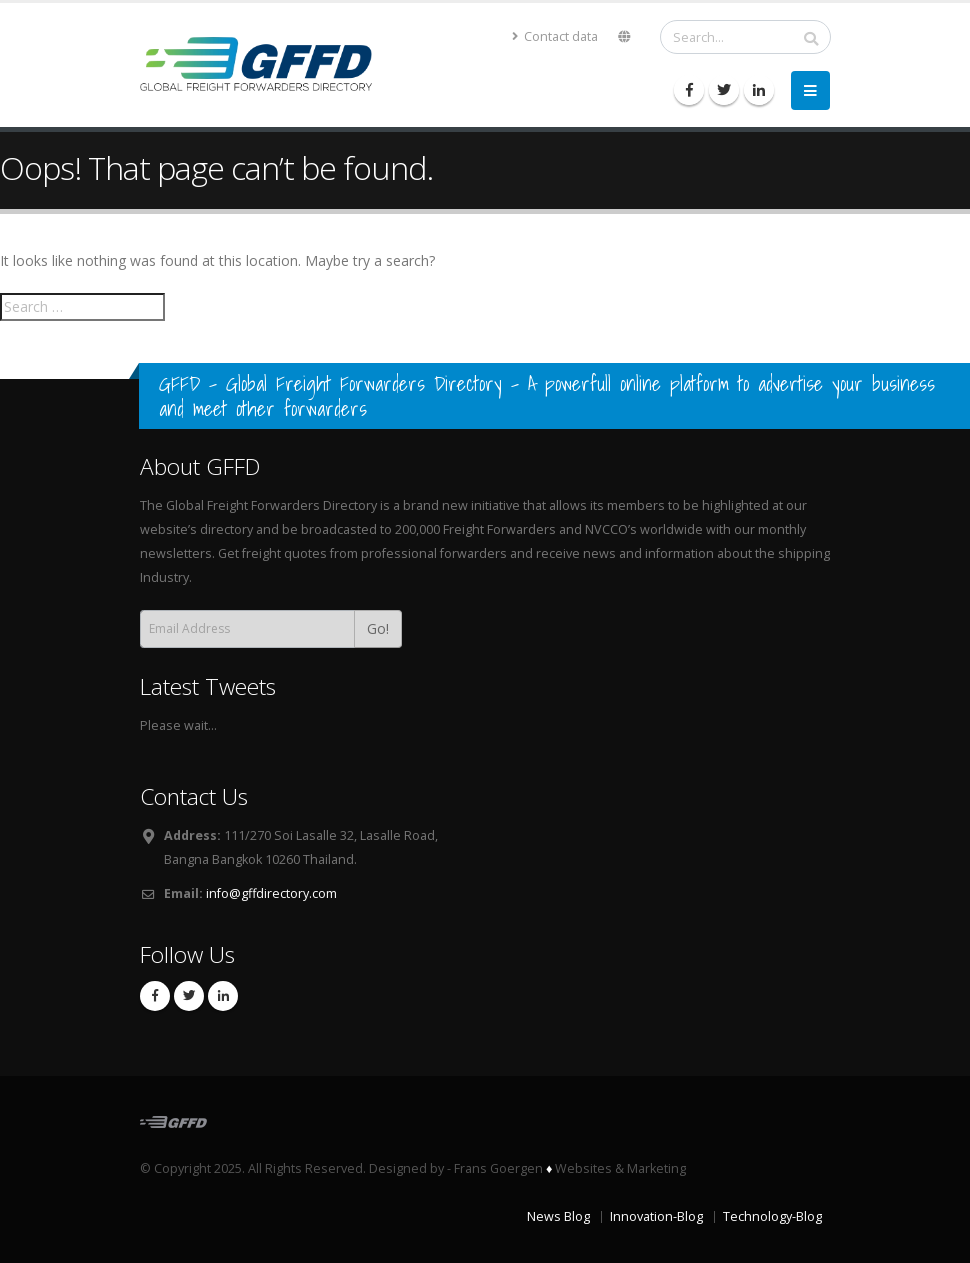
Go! (378, 628)
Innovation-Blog (656, 1216)
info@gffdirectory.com (271, 893)
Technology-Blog (772, 1216)
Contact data (555, 36)
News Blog (558, 1216)
